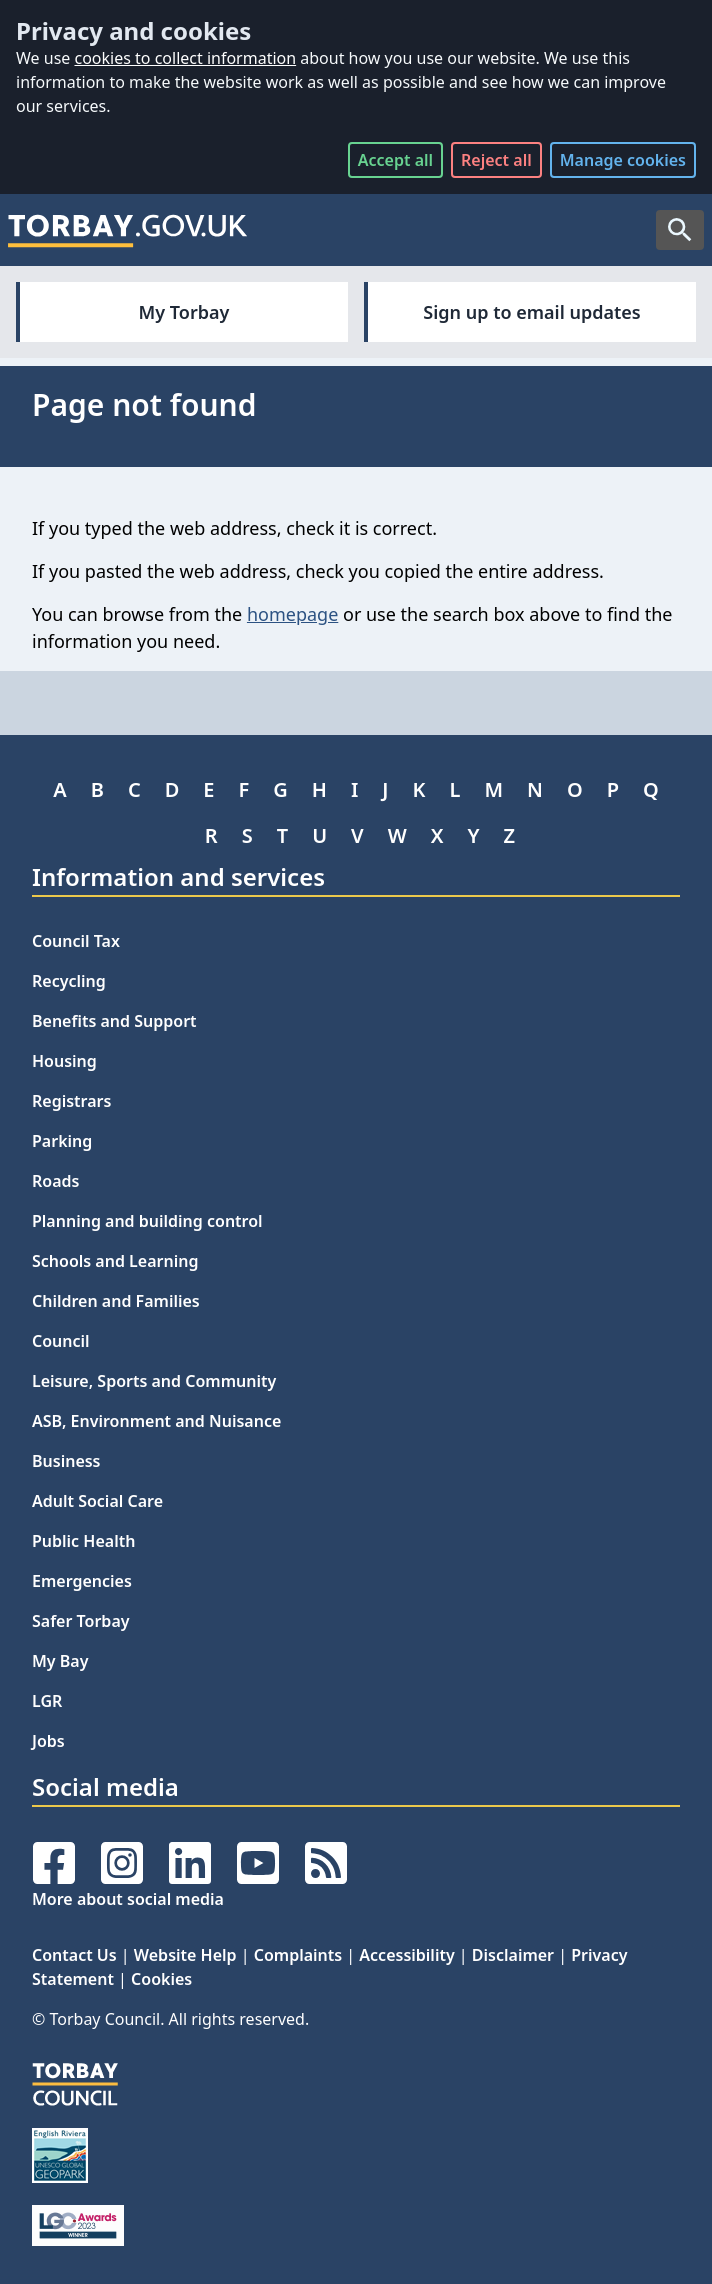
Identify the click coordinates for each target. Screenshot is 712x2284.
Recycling (69, 981)
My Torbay (184, 312)
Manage (623, 160)
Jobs (48, 1741)
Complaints (298, 1955)
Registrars (71, 1101)
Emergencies (82, 1581)
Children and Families (116, 1301)
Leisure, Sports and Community (154, 1381)
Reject (496, 160)
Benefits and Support (114, 1021)
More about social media (128, 1899)
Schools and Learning (115, 1261)
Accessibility (406, 1955)
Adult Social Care (97, 1501)
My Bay (60, 1661)
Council (61, 1341)
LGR (47, 1701)
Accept (395, 160)
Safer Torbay (81, 1621)
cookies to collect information (185, 58)
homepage (292, 614)
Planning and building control (147, 1221)
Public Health (83, 1541)
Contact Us (74, 1955)
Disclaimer (513, 1955)
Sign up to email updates (531, 312)
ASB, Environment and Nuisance (156, 1421)
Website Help (185, 1955)
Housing (64, 1061)
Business (66, 1461)
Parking (62, 1141)
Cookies (161, 1979)
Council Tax (76, 941)
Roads (55, 1181)
